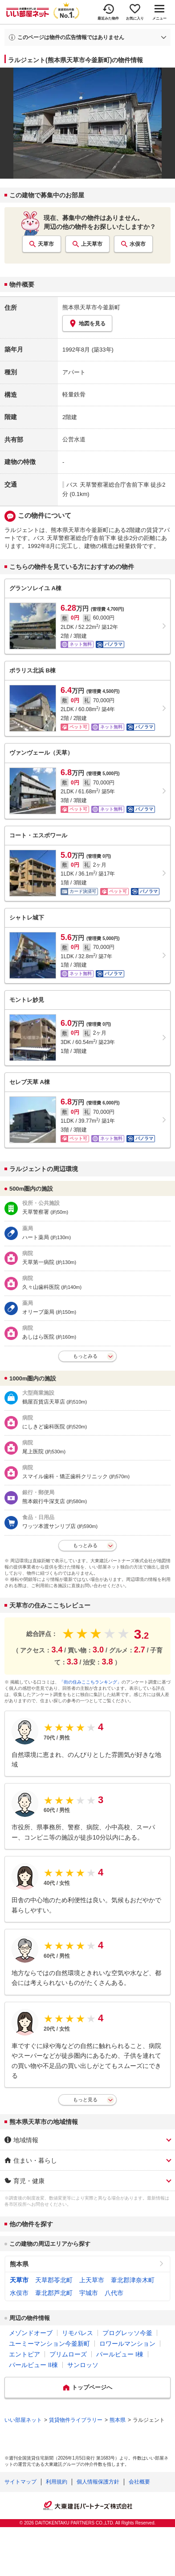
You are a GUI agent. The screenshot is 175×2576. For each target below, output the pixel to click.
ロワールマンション (127, 2343)
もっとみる (85, 1356)
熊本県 (19, 2264)
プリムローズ (68, 2354)
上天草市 (91, 244)
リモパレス (77, 2333)
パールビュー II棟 (33, 2365)
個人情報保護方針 (98, 2482)
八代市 (114, 2293)
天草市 (46, 244)
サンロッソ (82, 2365)
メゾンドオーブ (31, 2333)
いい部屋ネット (23, 2420)
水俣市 (138, 244)
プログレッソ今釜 (127, 2333)
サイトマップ (20, 2482)
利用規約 (56, 2482)
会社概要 (139, 2482)
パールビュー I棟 (119, 2354)
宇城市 (88, 2293)
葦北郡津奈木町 (133, 2280)
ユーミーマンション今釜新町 (49, 2343)
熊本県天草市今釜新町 (91, 307)
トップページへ (92, 2387)
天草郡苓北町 (54, 2280)
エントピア (24, 2354)
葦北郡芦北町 (54, 2293)
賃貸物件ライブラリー (75, 2420)
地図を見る (87, 323)
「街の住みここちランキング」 (90, 1682)
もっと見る (85, 2099)
